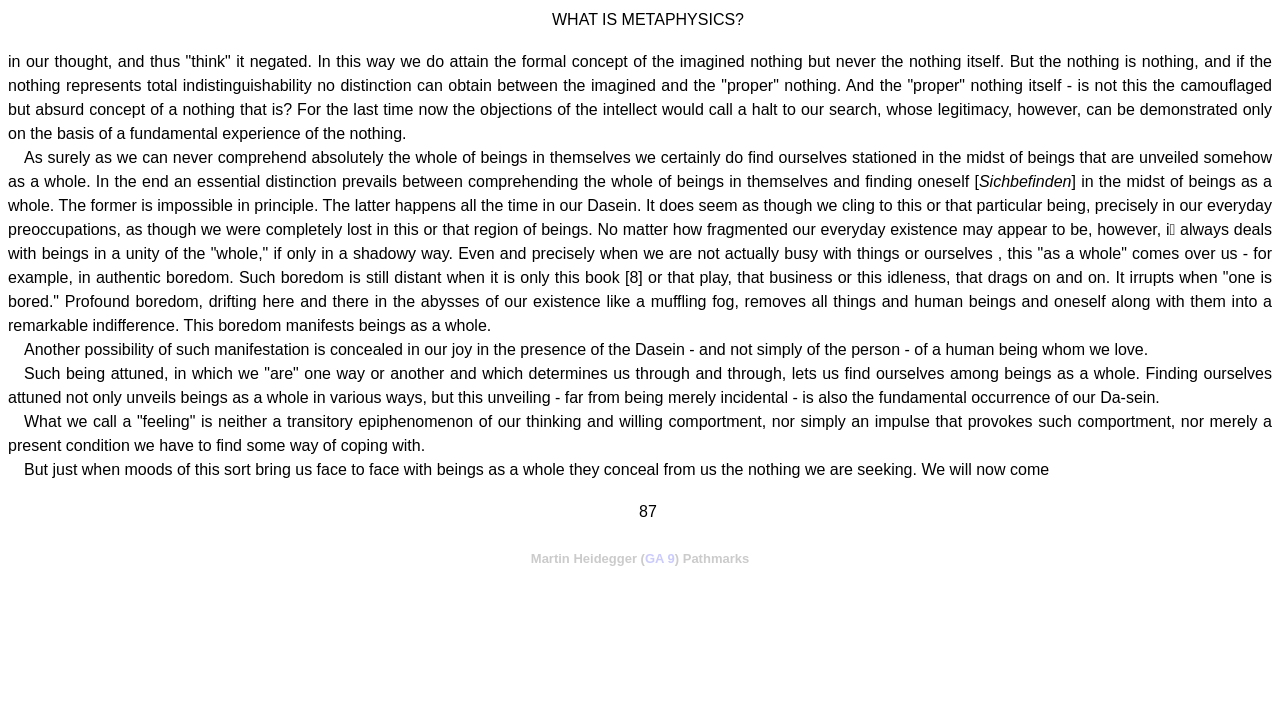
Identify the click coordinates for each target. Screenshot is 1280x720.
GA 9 (660, 558)
